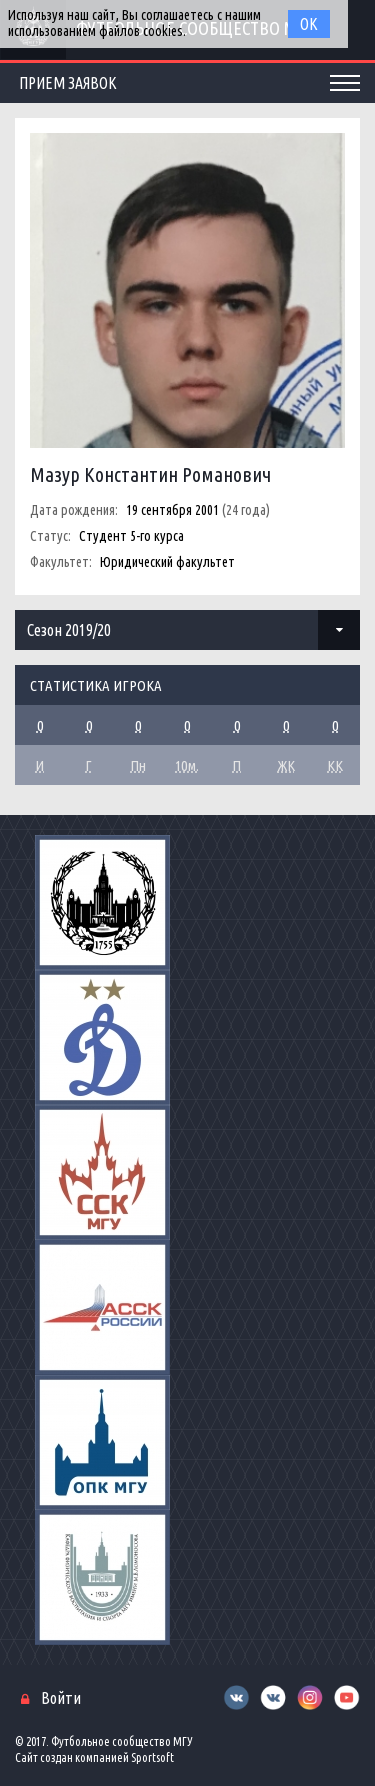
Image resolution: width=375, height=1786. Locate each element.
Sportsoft (152, 1757)
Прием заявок (68, 83)
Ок (309, 24)
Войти (61, 1698)
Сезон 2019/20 (69, 630)
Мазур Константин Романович (150, 474)
